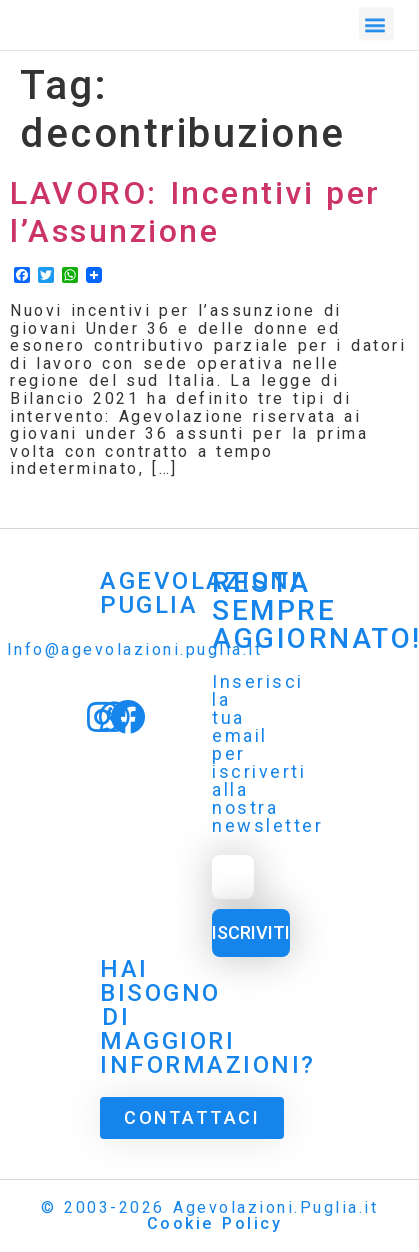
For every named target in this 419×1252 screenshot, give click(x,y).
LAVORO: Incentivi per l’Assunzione (195, 212)
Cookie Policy (214, 1223)
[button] (377, 21)
